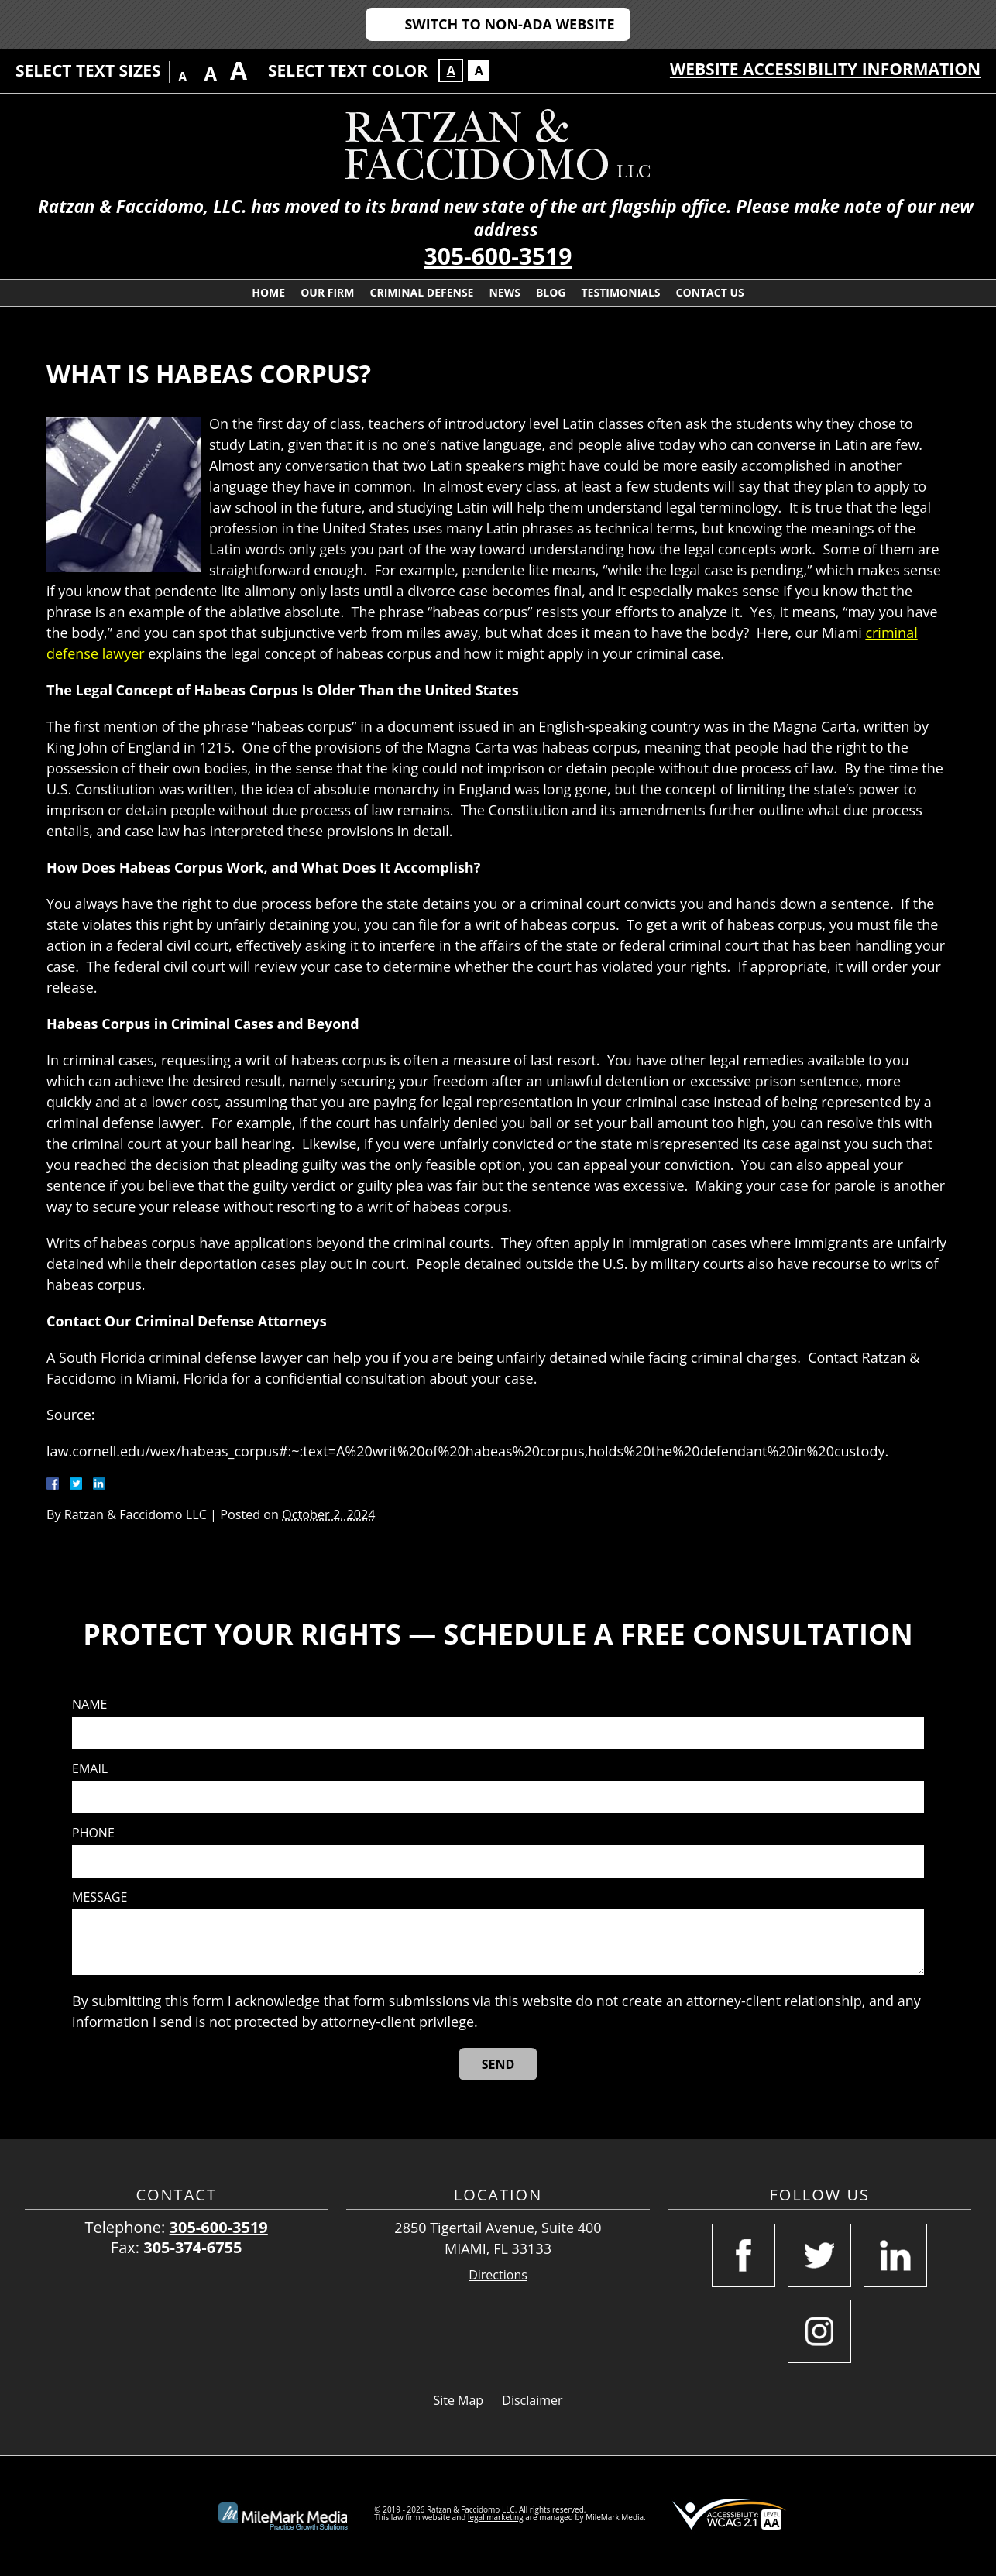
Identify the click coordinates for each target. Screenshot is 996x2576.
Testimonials (621, 292)
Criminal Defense (422, 292)
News (504, 292)
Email (90, 1769)
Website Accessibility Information (825, 69)
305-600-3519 (498, 256)
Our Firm (327, 292)
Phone (93, 1833)
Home (268, 292)
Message (99, 1897)
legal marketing (496, 2517)
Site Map (458, 2400)
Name (89, 1704)
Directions (498, 2275)
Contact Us (710, 292)
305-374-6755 (192, 2247)
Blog (551, 292)
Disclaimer (532, 2400)
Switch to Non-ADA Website (509, 24)
